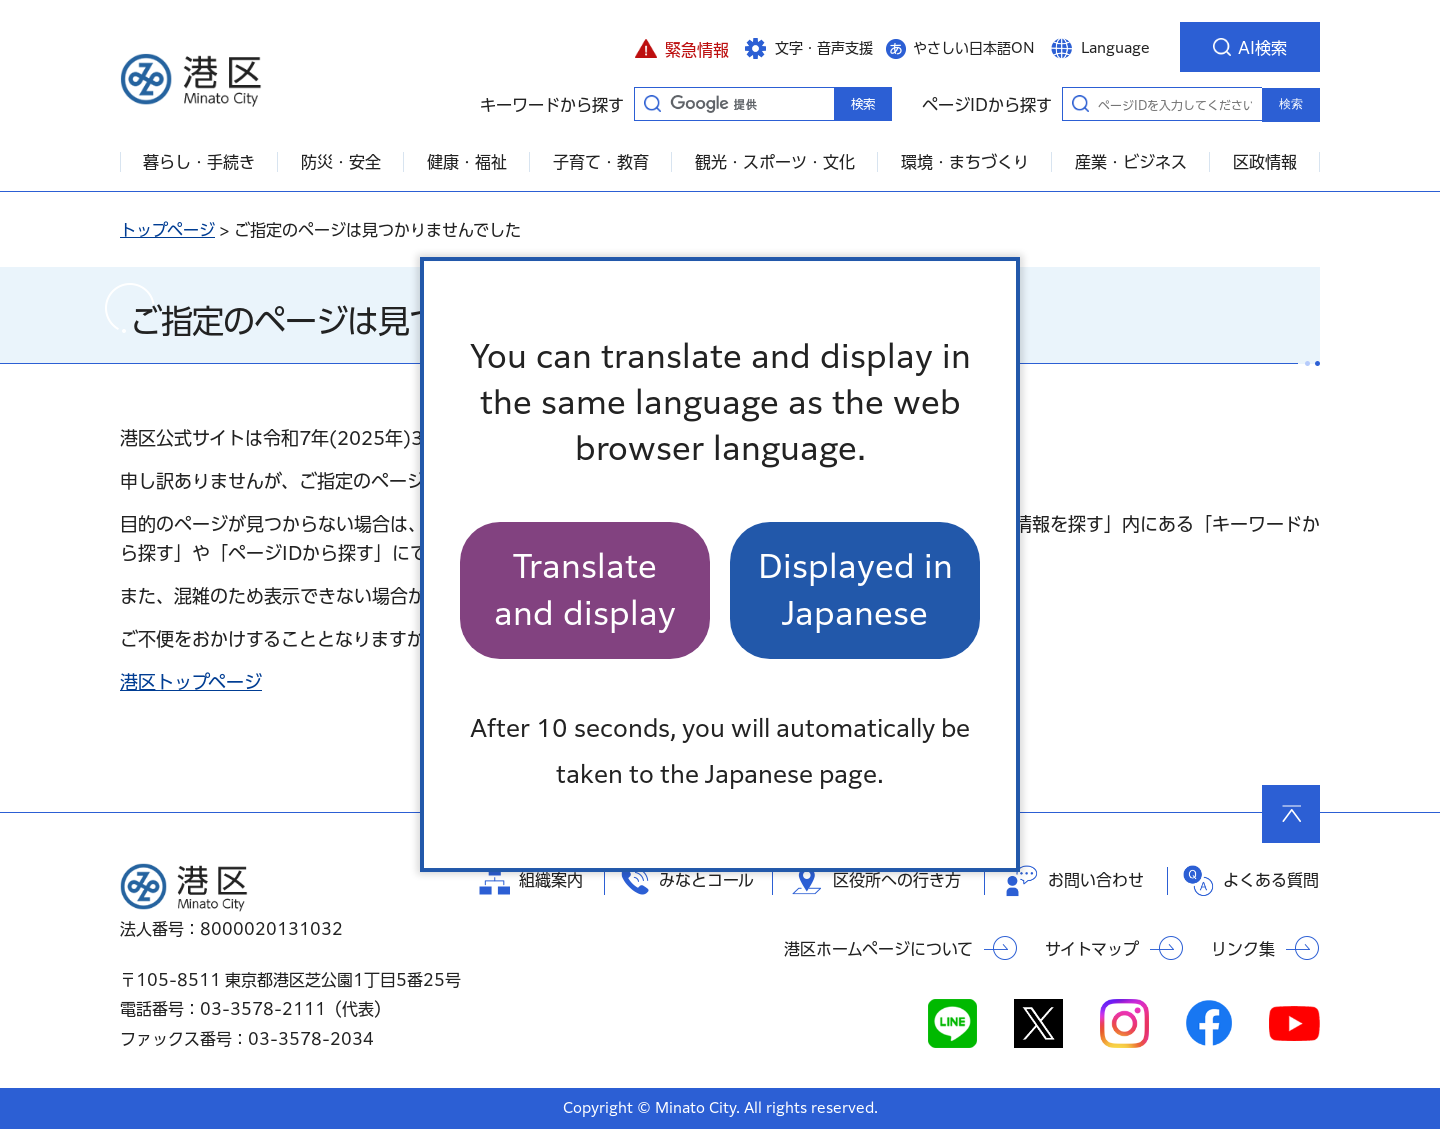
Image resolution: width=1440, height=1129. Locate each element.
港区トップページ (191, 682)
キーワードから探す (652, 103)
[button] (681, 47)
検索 (1291, 104)
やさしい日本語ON (974, 48)
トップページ (167, 230)
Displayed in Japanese (855, 589)
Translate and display (585, 589)
